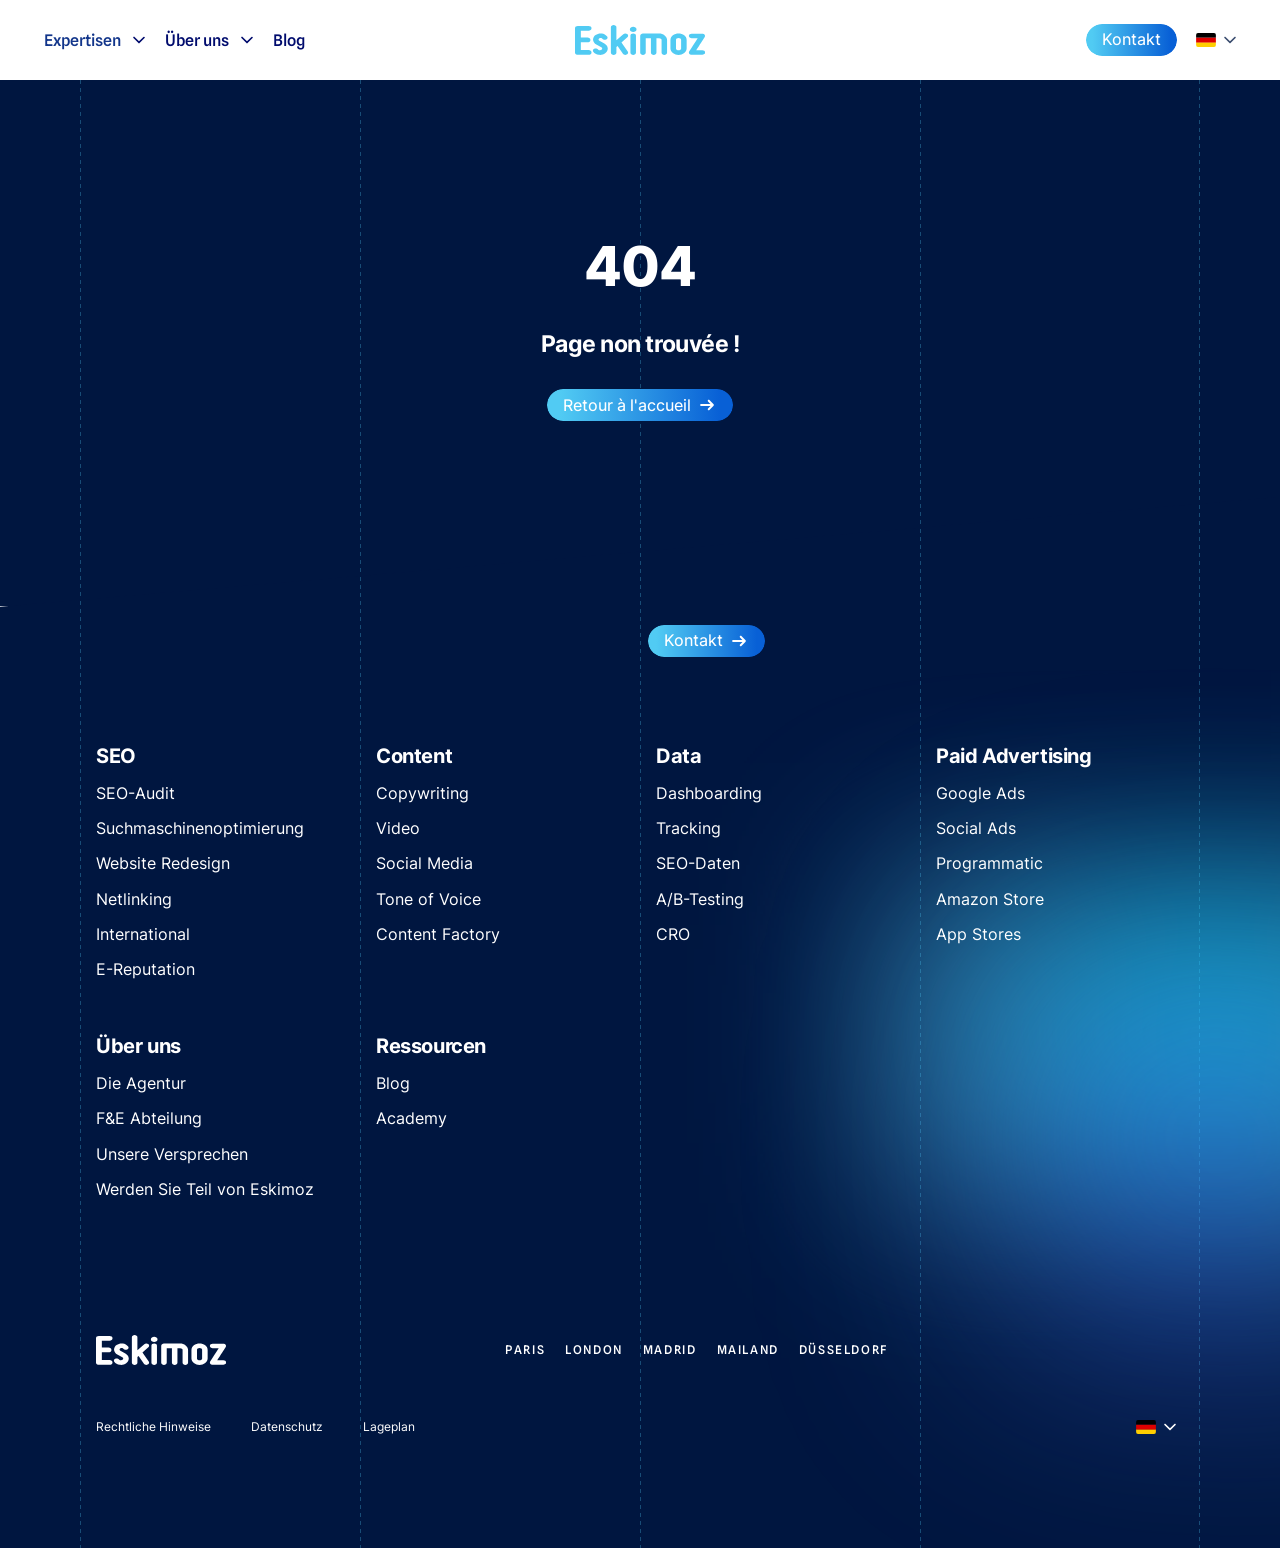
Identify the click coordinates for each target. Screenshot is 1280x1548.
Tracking (688, 828)
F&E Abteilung (149, 1118)
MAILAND (748, 1349)
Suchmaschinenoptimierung (200, 828)
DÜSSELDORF (844, 1349)
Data (678, 756)
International (143, 934)
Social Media (424, 863)
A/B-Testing (700, 899)
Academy (411, 1118)
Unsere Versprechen (172, 1154)
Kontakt (1131, 39)
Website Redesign (163, 863)
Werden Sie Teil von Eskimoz (205, 1189)
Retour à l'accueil (640, 405)
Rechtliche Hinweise (153, 1426)
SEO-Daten (698, 863)
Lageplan (389, 1426)
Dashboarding (709, 793)
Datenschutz (287, 1426)
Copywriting (422, 793)
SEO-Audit (135, 793)
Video (398, 828)
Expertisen (96, 40)
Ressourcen (431, 1046)
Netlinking (134, 899)
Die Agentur (141, 1083)
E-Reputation (145, 969)
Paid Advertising (1014, 756)
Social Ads (976, 828)
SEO (116, 756)
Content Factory (438, 934)
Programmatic (989, 863)
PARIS (525, 1349)
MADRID (670, 1349)
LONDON (594, 1349)
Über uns (211, 40)
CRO (673, 934)
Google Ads (980, 793)
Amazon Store (990, 899)
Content (414, 756)
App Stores (978, 934)
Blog (289, 40)
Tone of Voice (428, 899)
